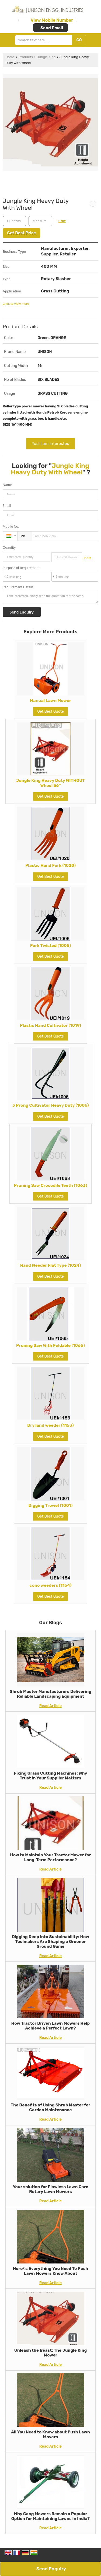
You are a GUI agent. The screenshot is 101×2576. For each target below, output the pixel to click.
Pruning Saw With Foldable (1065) (50, 1345)
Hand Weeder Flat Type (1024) (50, 1265)
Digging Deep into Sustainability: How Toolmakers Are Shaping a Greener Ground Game (50, 1941)
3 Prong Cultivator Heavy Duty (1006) (50, 1105)
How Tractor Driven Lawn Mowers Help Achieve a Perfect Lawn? (50, 2026)
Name (7, 484)
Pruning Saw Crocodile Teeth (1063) (50, 1185)
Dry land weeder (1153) (50, 1425)
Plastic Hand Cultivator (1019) (50, 1025)
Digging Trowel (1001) (51, 1505)
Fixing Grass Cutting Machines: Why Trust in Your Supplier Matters (50, 1775)
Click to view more (16, 304)
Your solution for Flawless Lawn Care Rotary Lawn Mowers (50, 2189)
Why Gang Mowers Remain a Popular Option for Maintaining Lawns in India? (50, 2516)
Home (10, 57)
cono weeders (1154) (51, 1585)
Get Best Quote (50, 711)
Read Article (50, 1706)
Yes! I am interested (50, 443)
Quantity (9, 547)
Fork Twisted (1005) (50, 945)
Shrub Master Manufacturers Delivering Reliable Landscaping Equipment (50, 1694)
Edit (62, 221)
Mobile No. (11, 526)
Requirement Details (18, 587)
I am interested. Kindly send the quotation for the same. (50, 597)
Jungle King (46, 57)
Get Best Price (21, 233)
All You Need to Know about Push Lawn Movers (50, 2434)
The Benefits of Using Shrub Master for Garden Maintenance (50, 2107)
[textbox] (40, 221)
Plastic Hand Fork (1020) (50, 865)
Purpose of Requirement (21, 568)
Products (26, 57)
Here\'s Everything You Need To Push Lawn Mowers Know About (50, 2271)
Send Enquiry (51, 2568)
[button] (52, 20)
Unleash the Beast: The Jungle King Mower (50, 2353)
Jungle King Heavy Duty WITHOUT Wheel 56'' (50, 783)
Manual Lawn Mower (50, 700)
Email (7, 505)
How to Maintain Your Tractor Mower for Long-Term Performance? (50, 1857)
